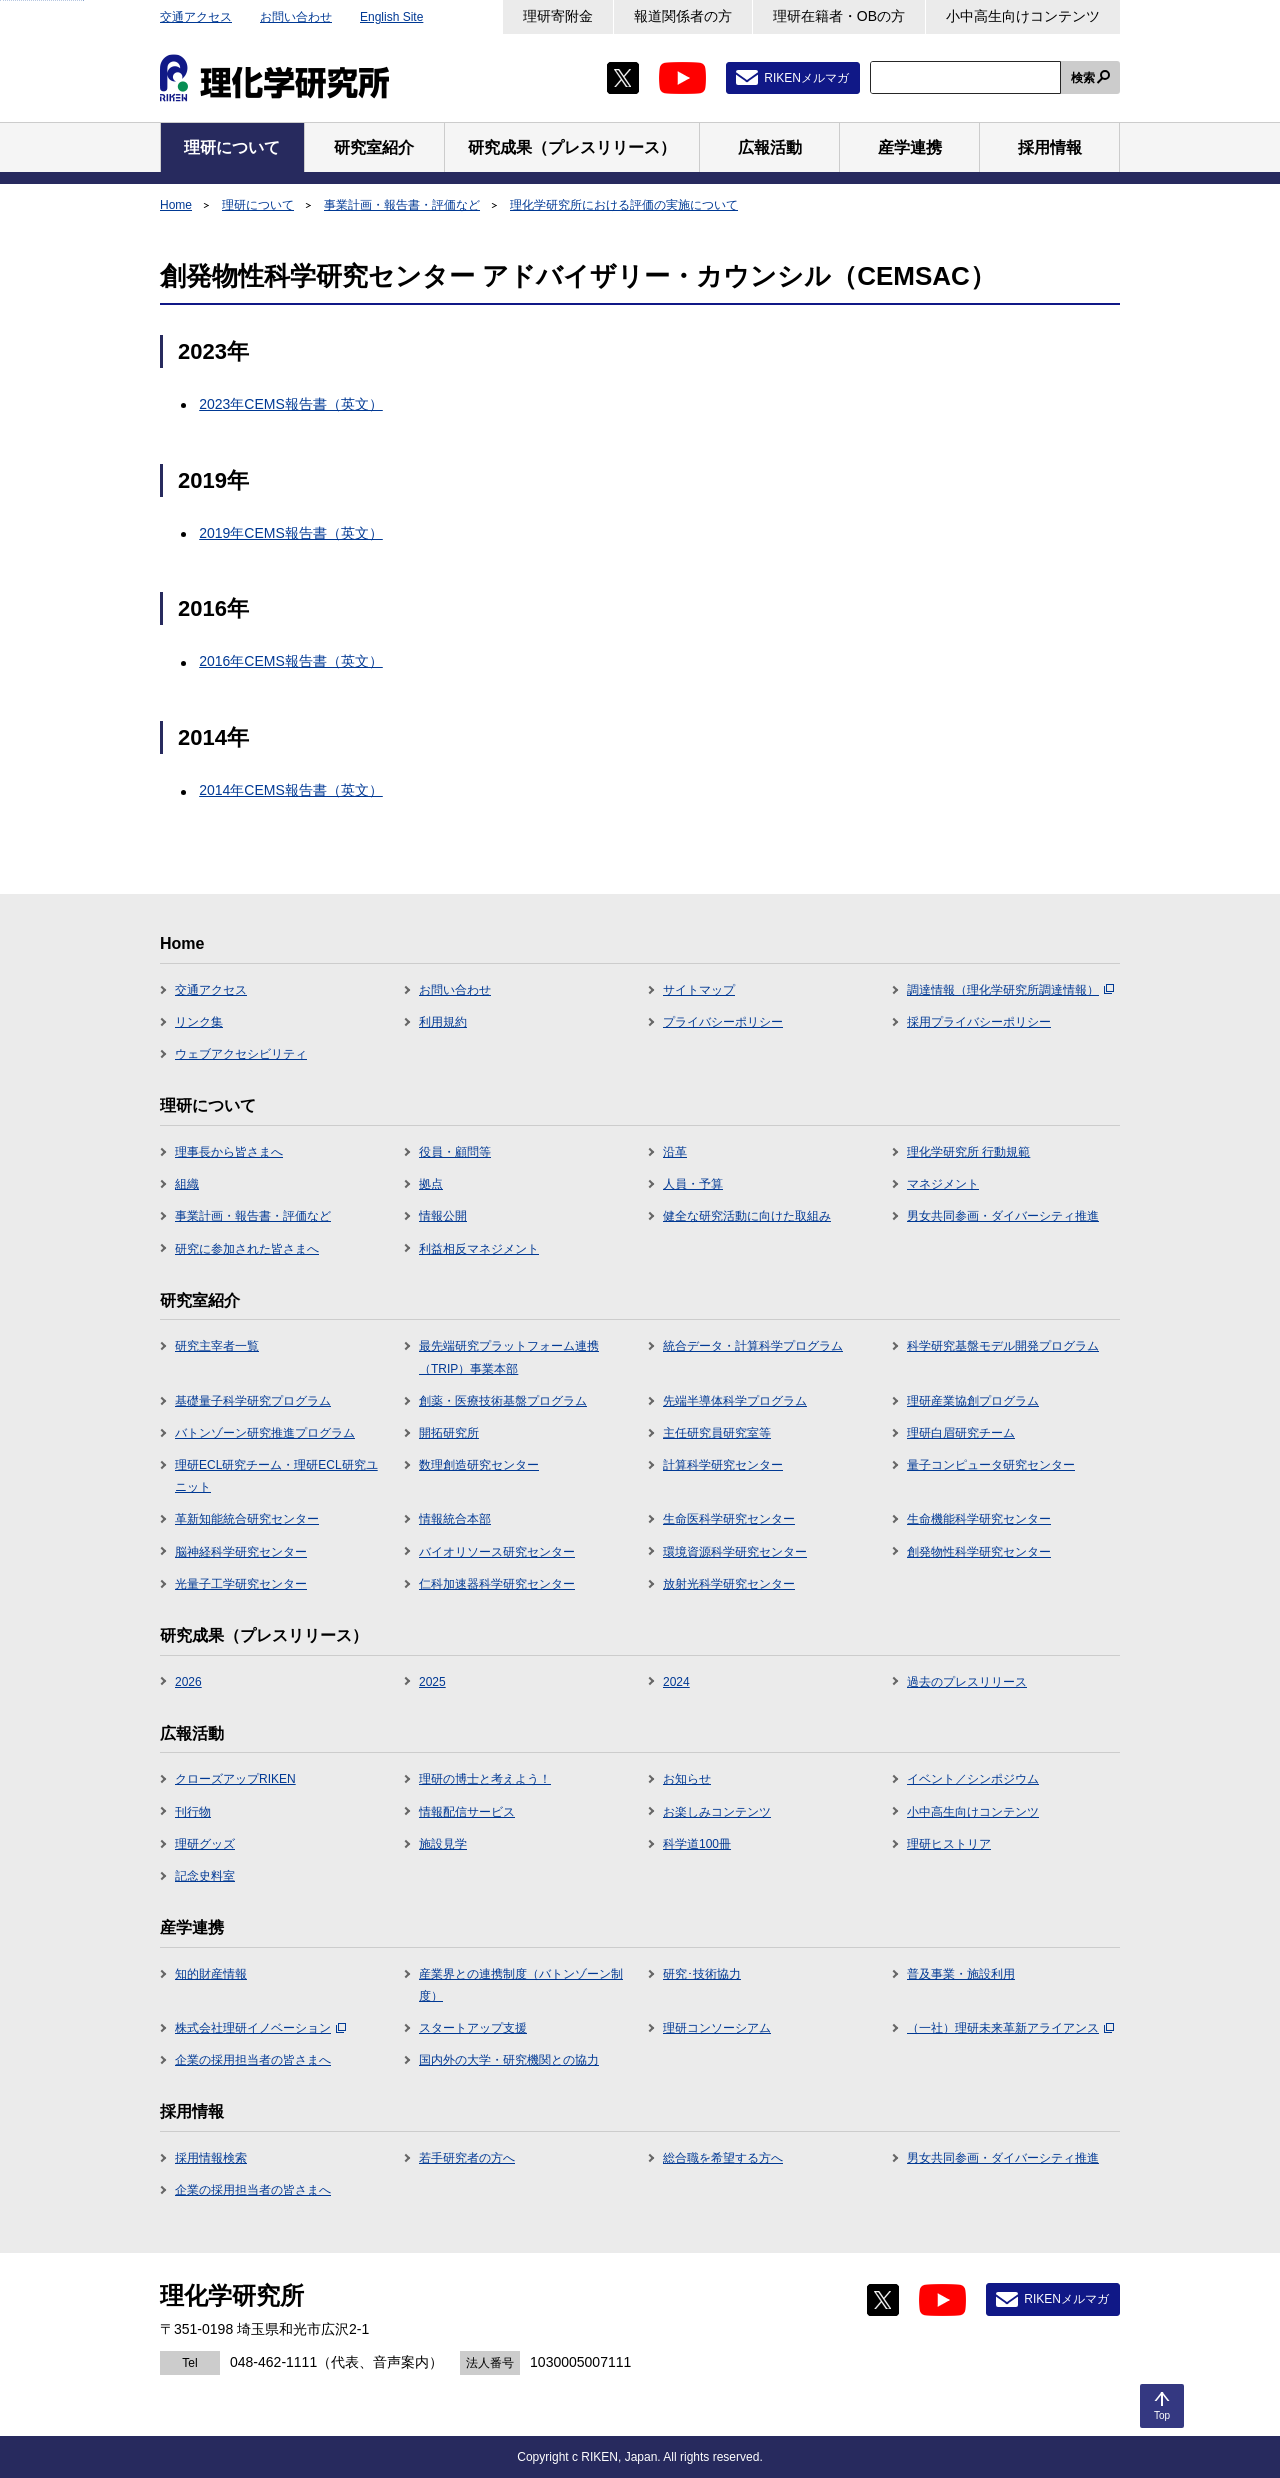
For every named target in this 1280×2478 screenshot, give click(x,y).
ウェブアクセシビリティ (241, 1054)
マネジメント (943, 1184)
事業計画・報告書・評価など (402, 205)
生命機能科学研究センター (979, 1519)
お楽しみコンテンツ (717, 1812)
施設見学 (443, 1844)
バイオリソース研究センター (497, 1552)
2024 (676, 1682)
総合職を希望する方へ (723, 2158)
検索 (1083, 78)
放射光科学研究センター (729, 1584)
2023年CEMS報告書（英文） (291, 404)
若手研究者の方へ (467, 2158)
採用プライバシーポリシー (979, 1022)
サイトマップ (699, 990)
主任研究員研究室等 (717, 1433)
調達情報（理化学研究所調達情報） (1010, 990)
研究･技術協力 (702, 1974)
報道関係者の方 (683, 16)
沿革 (675, 1152)
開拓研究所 (449, 1433)
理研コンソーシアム (717, 2028)
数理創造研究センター (479, 1465)
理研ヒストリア (949, 1844)
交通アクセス (196, 17)
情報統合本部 (455, 1519)
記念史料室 (205, 1876)
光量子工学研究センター (241, 1584)
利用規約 (443, 1022)
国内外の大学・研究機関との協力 (509, 2060)
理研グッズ (205, 1844)
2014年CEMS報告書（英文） (291, 790)
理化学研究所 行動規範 (968, 1152)
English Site (391, 17)
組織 (187, 1184)
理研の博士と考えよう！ (485, 1779)
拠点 (431, 1184)
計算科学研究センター (723, 1465)
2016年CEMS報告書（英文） (291, 661)
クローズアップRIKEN (235, 1779)
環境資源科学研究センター (735, 1552)
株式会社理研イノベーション (260, 2028)
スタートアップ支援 (473, 2028)
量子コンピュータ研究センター (991, 1465)
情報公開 (443, 1216)
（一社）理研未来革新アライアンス (1010, 2028)
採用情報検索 (211, 2158)
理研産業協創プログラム (973, 1401)
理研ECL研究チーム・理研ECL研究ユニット (276, 1476)
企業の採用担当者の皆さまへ (253, 2060)
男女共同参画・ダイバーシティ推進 (1003, 1216)
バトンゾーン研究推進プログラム (265, 1433)
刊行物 (193, 1812)
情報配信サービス (467, 1812)
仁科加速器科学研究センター (497, 1584)
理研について (258, 205)
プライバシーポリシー (723, 1022)
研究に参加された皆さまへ (247, 1249)
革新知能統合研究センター (247, 1519)
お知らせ (687, 1779)
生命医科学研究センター (729, 1519)
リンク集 (199, 1022)
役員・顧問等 (455, 1152)
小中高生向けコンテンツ (1023, 16)
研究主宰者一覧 (217, 1346)
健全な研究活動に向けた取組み (747, 1216)
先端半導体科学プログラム (735, 1401)
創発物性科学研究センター (979, 1552)
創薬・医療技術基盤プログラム (503, 1401)
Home (176, 205)
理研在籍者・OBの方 (839, 16)
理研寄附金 (558, 16)
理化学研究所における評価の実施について (624, 205)
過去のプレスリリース (967, 1682)
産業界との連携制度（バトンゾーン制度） (521, 1985)
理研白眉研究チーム (961, 1433)
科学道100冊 (697, 1844)
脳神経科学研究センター (241, 1552)
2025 (432, 1682)
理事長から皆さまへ (229, 1152)
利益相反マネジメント (479, 1249)
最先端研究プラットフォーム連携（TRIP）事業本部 (509, 1357)
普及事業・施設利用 (961, 1974)
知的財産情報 (211, 1974)
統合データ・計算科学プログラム (753, 1346)
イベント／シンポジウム (973, 1779)
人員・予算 (693, 1184)
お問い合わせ (296, 17)
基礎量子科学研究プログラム (253, 1401)
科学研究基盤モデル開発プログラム (1003, 1346)
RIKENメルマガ (806, 78)
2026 (188, 1682)
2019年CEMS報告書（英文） (291, 533)
